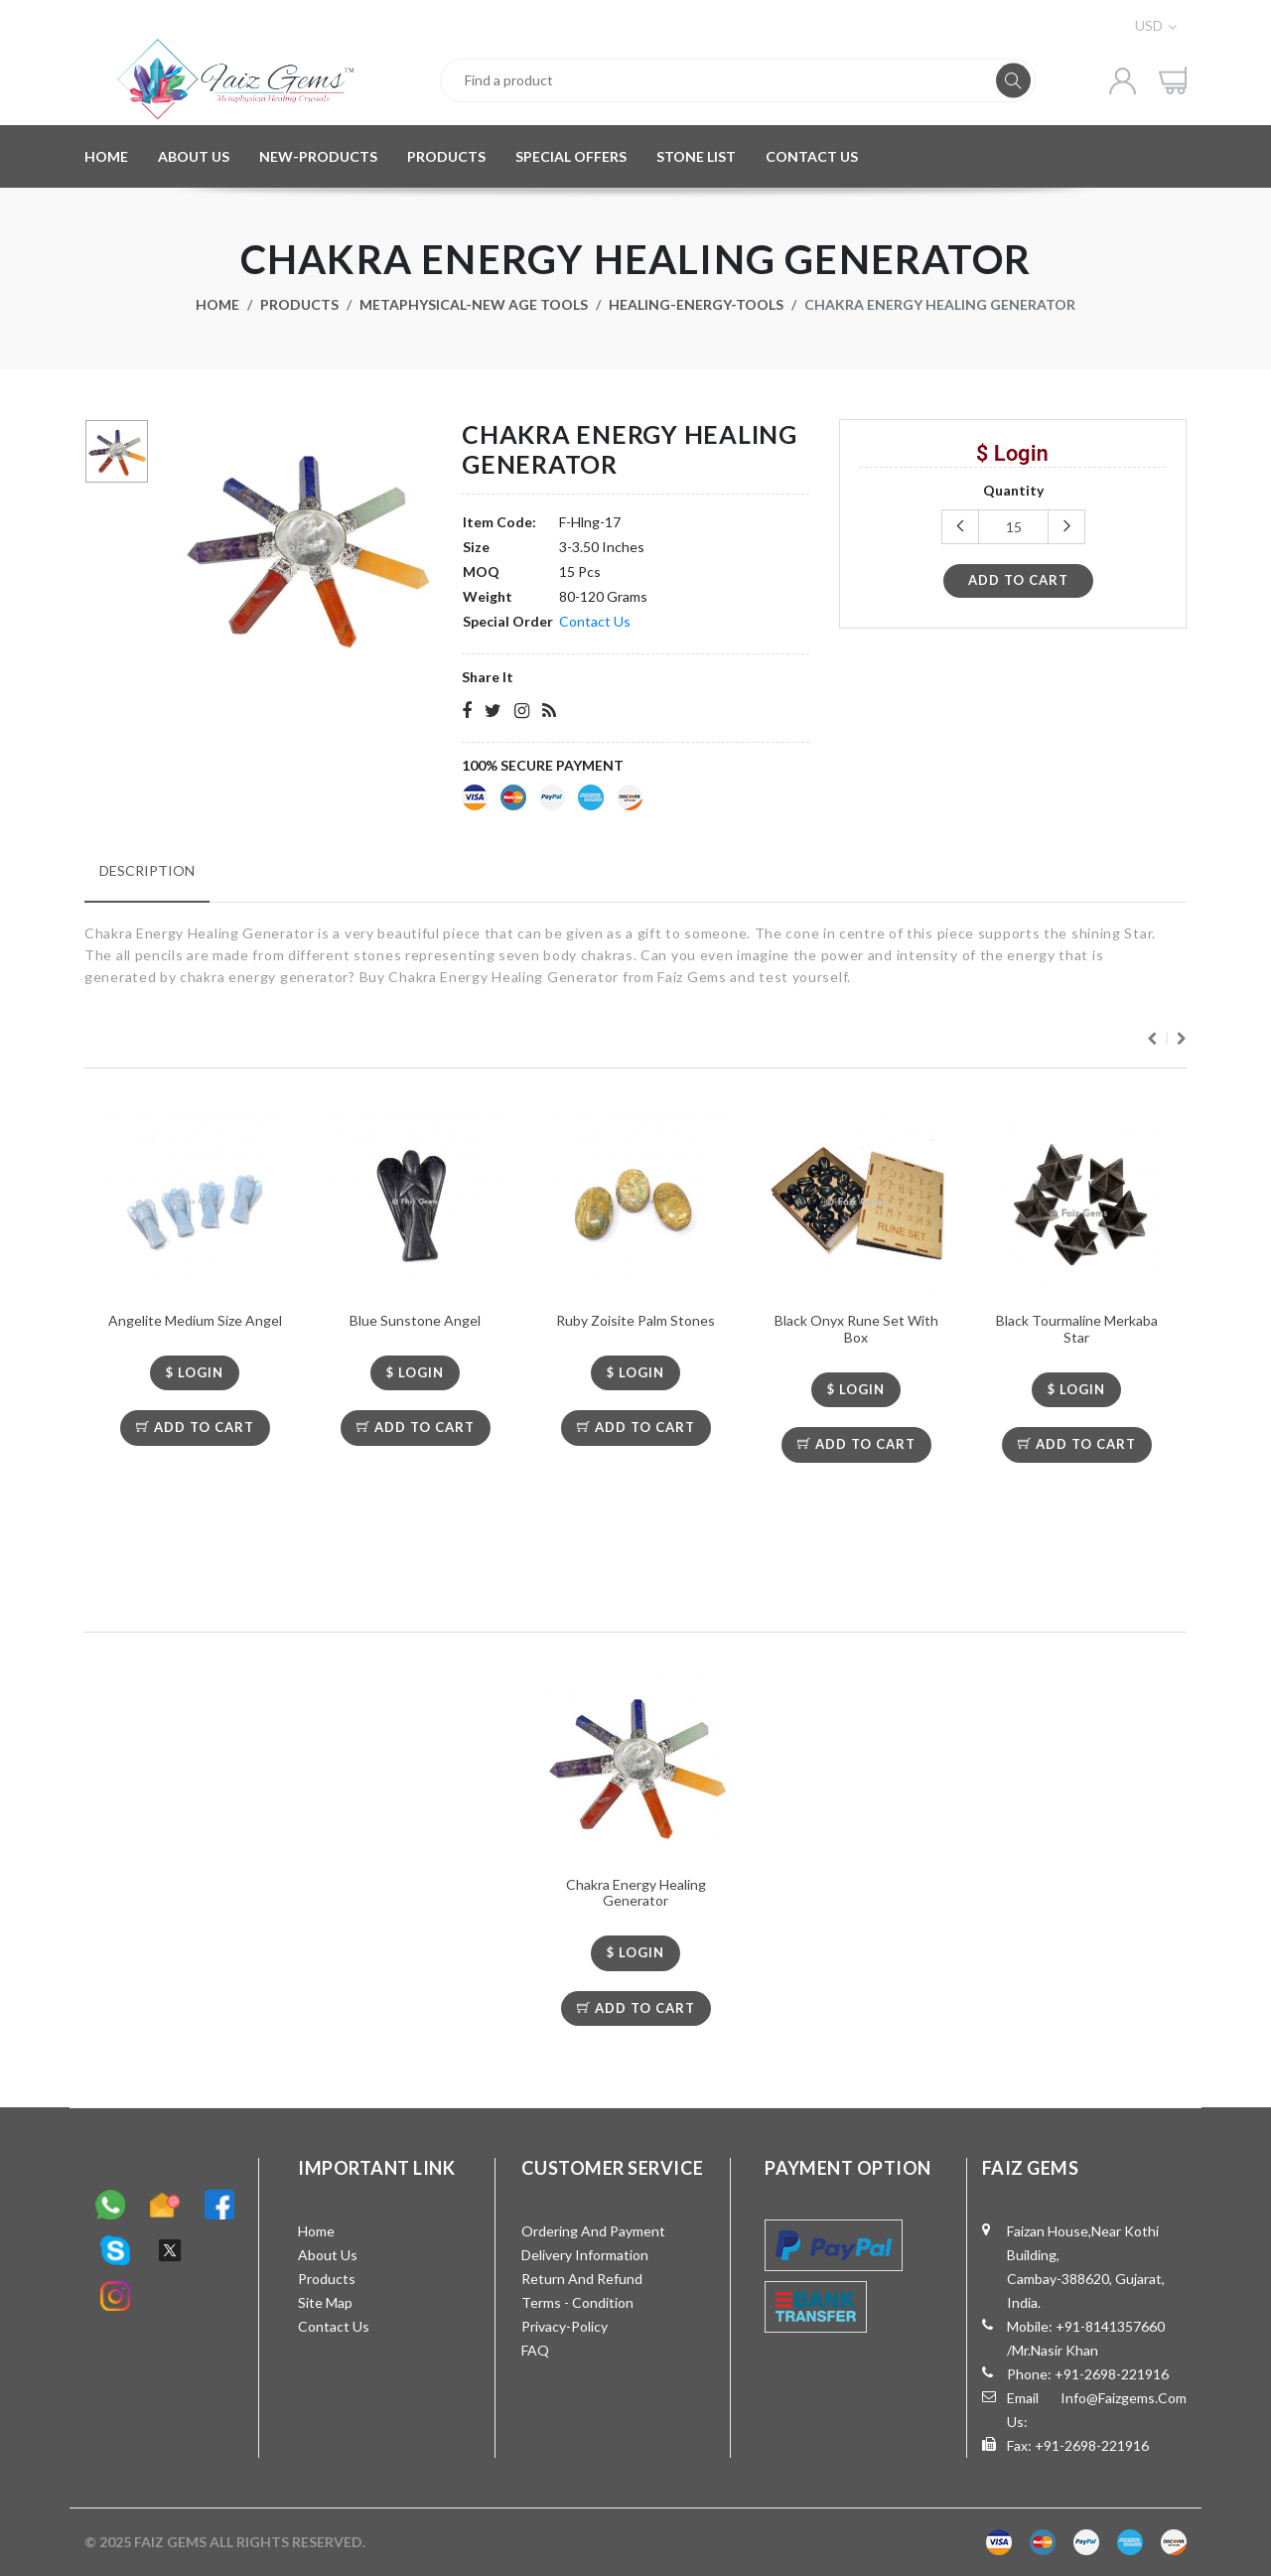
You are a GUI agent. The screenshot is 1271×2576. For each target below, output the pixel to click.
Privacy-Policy (564, 2326)
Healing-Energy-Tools (696, 304)
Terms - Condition (577, 2302)
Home (217, 304)
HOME (106, 156)
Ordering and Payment (593, 2230)
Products (299, 304)
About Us (327, 2254)
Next (1182, 1039)
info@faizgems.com (1123, 2397)
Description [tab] (147, 870)
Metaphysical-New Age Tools (473, 304)
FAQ (535, 2350)
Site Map (325, 2302)
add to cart (1018, 580)
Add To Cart (195, 1427)
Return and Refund (581, 2278)
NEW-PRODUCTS (318, 156)
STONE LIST (696, 156)
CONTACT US (812, 156)
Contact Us (595, 621)
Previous (1152, 1039)
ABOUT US (193, 156)
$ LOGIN (194, 1372)
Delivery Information (584, 2254)
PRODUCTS (446, 156)
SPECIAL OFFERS (571, 156)
